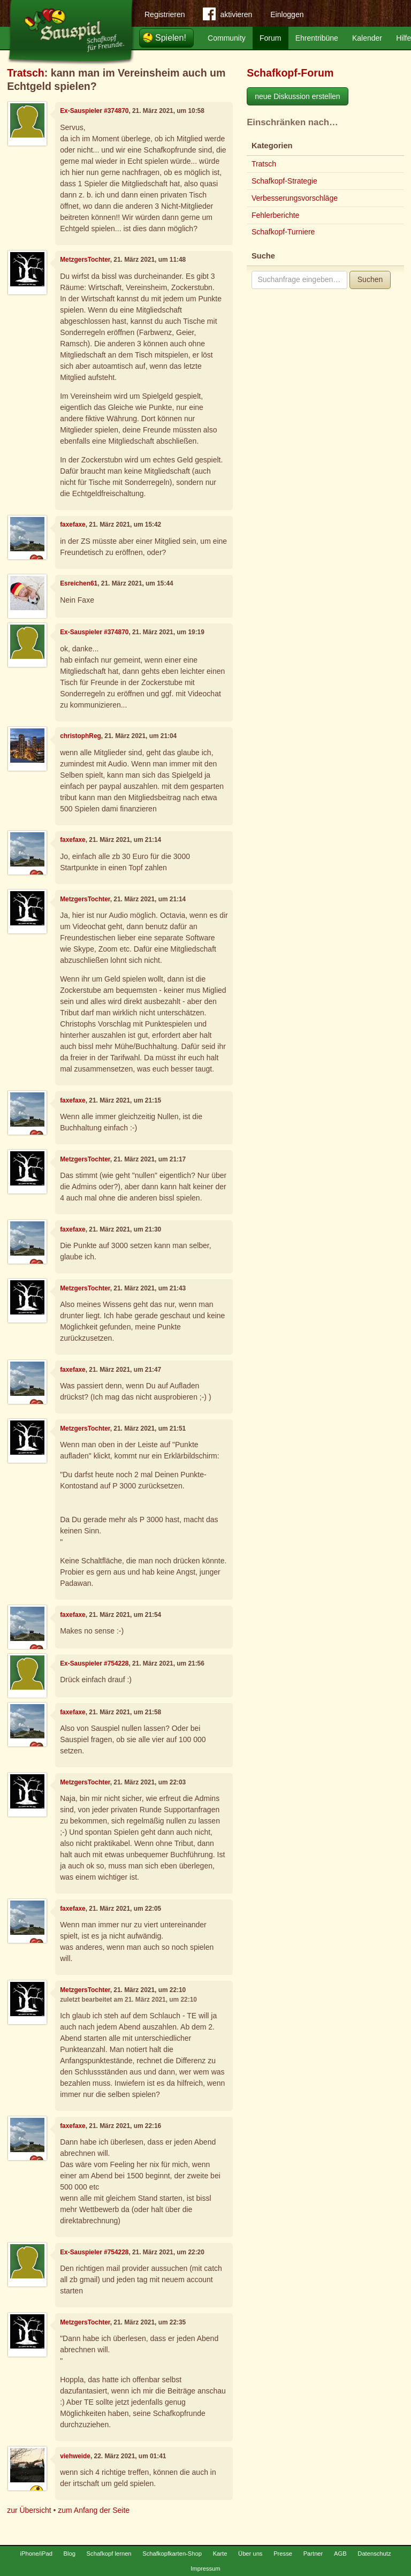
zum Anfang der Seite (94, 2510)
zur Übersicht (29, 2510)
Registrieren (164, 14)
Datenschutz (374, 2553)
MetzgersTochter (85, 259)
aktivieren (227, 16)
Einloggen (286, 14)
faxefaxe (73, 524)
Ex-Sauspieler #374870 (94, 111)
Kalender (367, 38)
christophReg (80, 736)
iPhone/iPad (36, 2553)
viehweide (75, 2456)
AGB (340, 2553)
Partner (313, 2553)
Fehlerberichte (276, 215)
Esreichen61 (78, 583)
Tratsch (25, 73)
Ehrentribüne (316, 38)
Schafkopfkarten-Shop (172, 2553)
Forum (270, 38)
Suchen (370, 279)
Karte (220, 2553)
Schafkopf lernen (109, 2553)
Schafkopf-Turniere (283, 231)
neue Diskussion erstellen (297, 96)
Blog (69, 2553)
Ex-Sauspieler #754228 (94, 1663)
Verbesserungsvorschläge (295, 198)
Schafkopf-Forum (290, 73)
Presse (282, 2553)
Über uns (250, 2553)
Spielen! (170, 37)
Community (227, 38)
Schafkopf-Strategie (284, 181)
